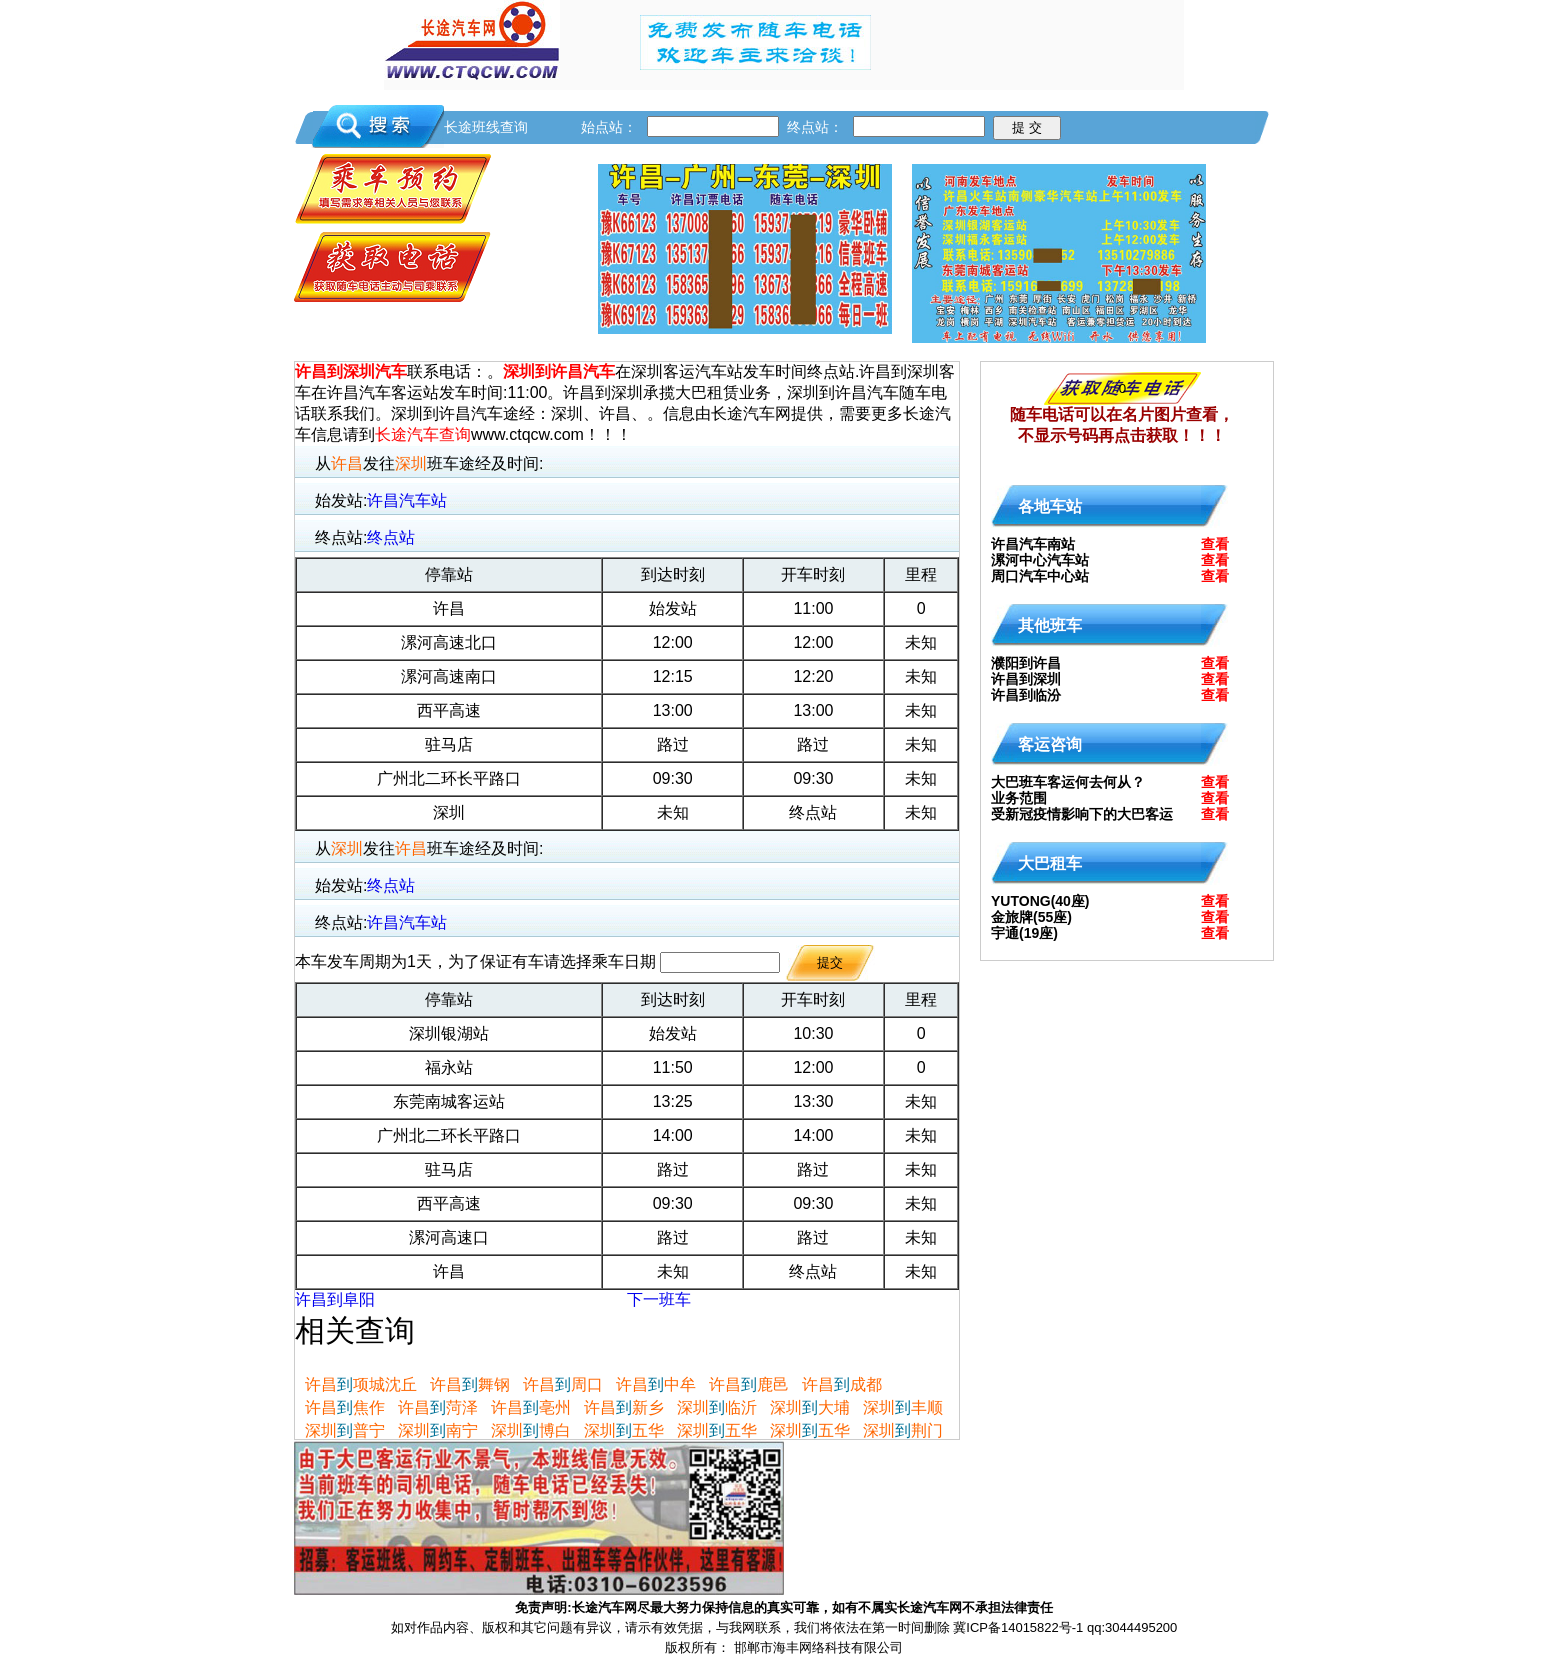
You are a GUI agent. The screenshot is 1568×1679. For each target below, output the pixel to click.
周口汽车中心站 (1040, 576)
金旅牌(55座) (1031, 917)
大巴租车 (1050, 863)
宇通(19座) (1024, 933)
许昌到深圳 (1026, 679)
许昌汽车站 (407, 500)
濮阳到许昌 (1026, 663)
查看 (1215, 544)
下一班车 (659, 1299)
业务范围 (1019, 798)
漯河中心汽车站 (1040, 560)
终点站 (391, 537)
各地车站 (1050, 506)
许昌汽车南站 (1033, 544)
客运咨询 (1050, 744)
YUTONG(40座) (1040, 901)
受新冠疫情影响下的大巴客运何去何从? (1082, 818)
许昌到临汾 (1026, 695)
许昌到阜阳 (335, 1299)
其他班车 (1050, 625)
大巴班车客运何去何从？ (1068, 782)
